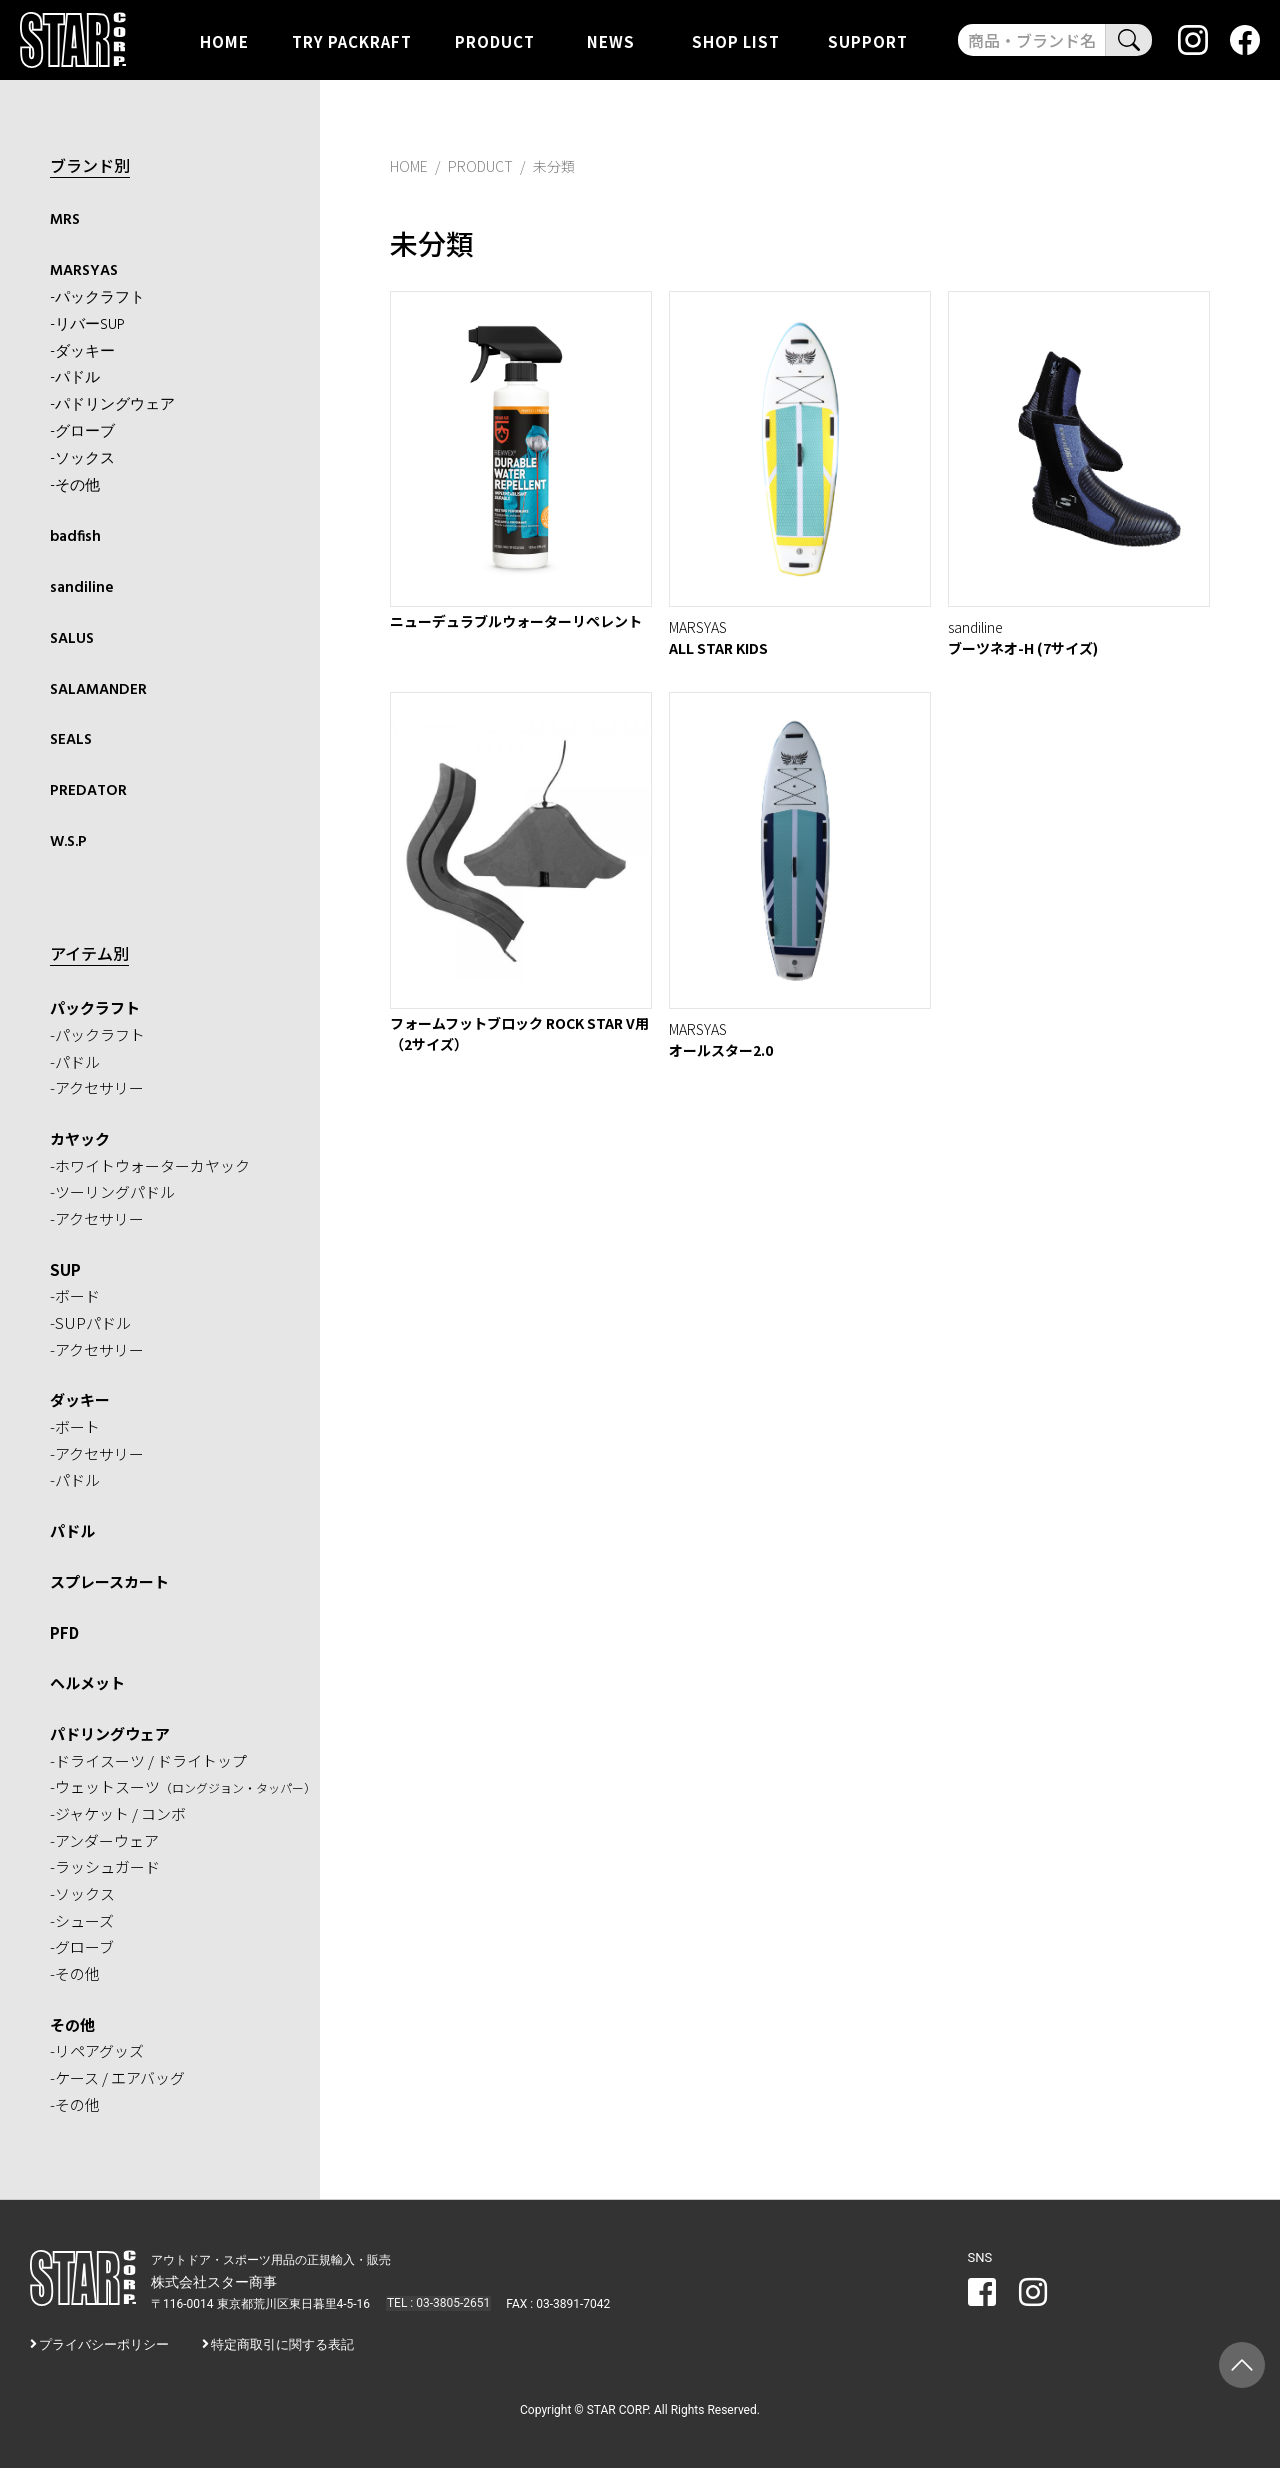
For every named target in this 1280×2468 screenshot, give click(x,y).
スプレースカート (109, 1577)
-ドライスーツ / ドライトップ (148, 1756)
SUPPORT (868, 40)
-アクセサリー (97, 1084)
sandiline (81, 586)
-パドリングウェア (112, 404)
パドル (72, 1527)
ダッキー (80, 1396)
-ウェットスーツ (183, 1783)
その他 (72, 2020)
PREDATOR (87, 788)
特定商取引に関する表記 (282, 2341)
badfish (75, 535)
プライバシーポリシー (104, 2341)
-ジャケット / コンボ (118, 1810)
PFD (64, 1628)
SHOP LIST (736, 40)
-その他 (75, 484)
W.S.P (68, 839)
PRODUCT (495, 40)
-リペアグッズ (97, 2047)
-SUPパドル (90, 1319)
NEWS (611, 40)
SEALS (71, 738)
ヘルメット (87, 1679)
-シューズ (82, 1916)
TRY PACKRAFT (352, 40)
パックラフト (95, 1004)
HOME (224, 40)
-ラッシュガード (105, 1863)
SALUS (72, 636)
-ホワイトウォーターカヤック (150, 1161)
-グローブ (82, 431)
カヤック (80, 1134)
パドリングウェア (110, 1729)
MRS (65, 220)
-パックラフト (97, 297)
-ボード (75, 1292)
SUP (65, 1265)
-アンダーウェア (104, 1836)
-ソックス (82, 458)
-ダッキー (82, 351)
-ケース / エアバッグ (117, 2074)
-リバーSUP (87, 324)
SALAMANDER (98, 687)
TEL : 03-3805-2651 (436, 2300)
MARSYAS (84, 271)
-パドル (75, 377)
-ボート (75, 1423)
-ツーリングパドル (112, 1188)
